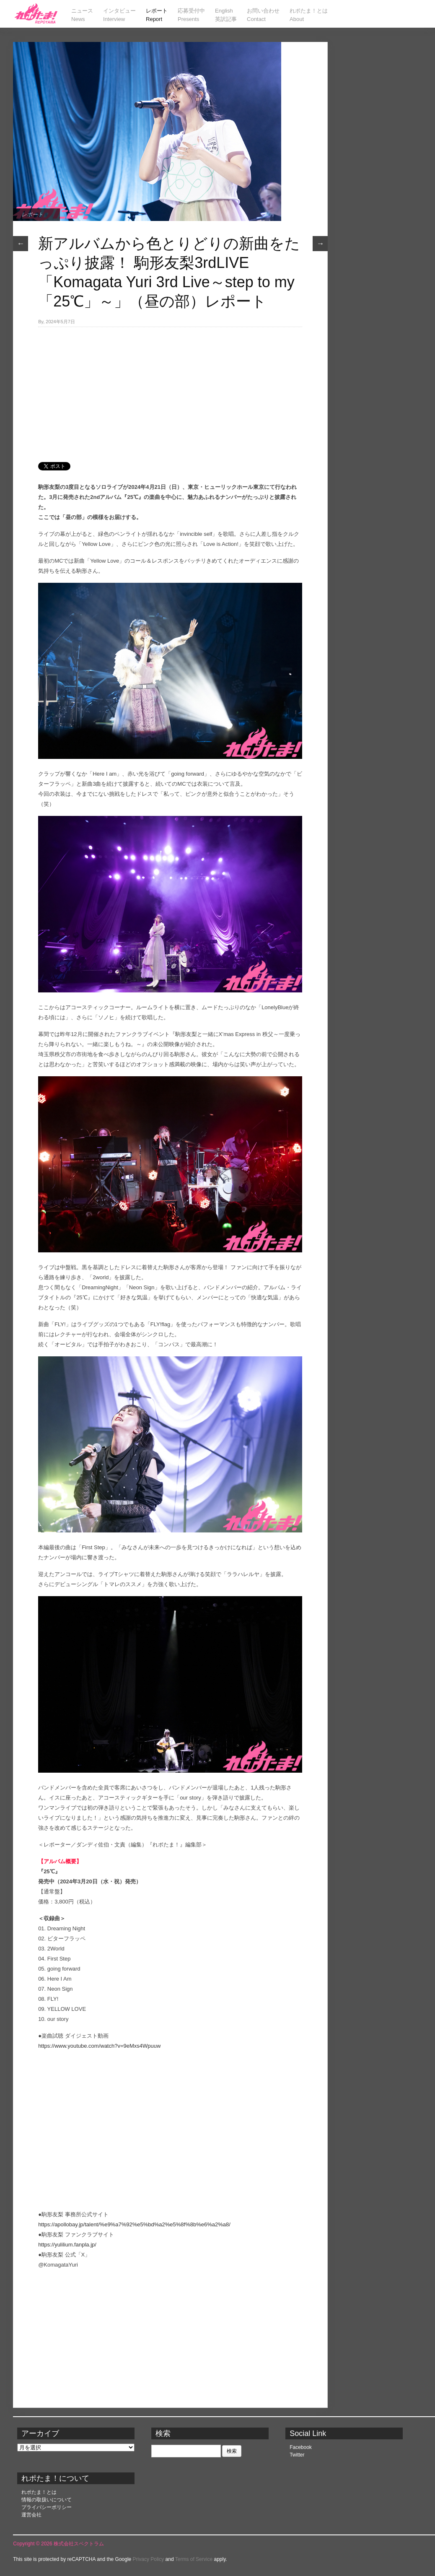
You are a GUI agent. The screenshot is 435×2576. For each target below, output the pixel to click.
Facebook (301, 2447)
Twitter (297, 2455)
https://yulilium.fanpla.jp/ (67, 2244)
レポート (32, 214)
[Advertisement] (170, 390)
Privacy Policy (148, 2559)
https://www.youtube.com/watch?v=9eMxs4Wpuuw (99, 2046)
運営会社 (31, 2515)
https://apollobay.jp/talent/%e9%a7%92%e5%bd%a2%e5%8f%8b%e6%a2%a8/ (134, 2224)
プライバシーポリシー (46, 2507)
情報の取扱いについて (46, 2500)
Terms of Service (193, 2559)
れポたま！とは (39, 2492)
